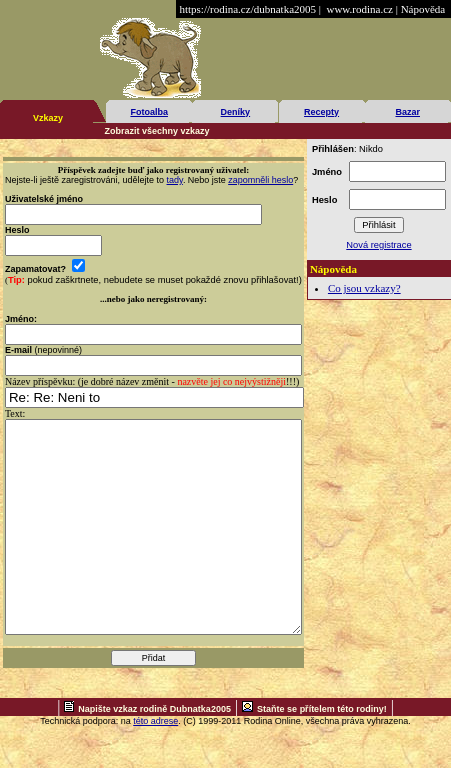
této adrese (155, 763)
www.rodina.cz (359, 9)
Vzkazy (48, 118)
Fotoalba (149, 112)
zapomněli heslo (260, 180)
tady (175, 180)
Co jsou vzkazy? (364, 288)
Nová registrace (378, 245)
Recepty (321, 112)
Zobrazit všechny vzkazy (157, 131)
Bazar (407, 112)
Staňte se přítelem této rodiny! (322, 751)
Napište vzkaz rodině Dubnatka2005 (154, 751)
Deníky (236, 112)
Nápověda (423, 9)
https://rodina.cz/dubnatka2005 (247, 9)
